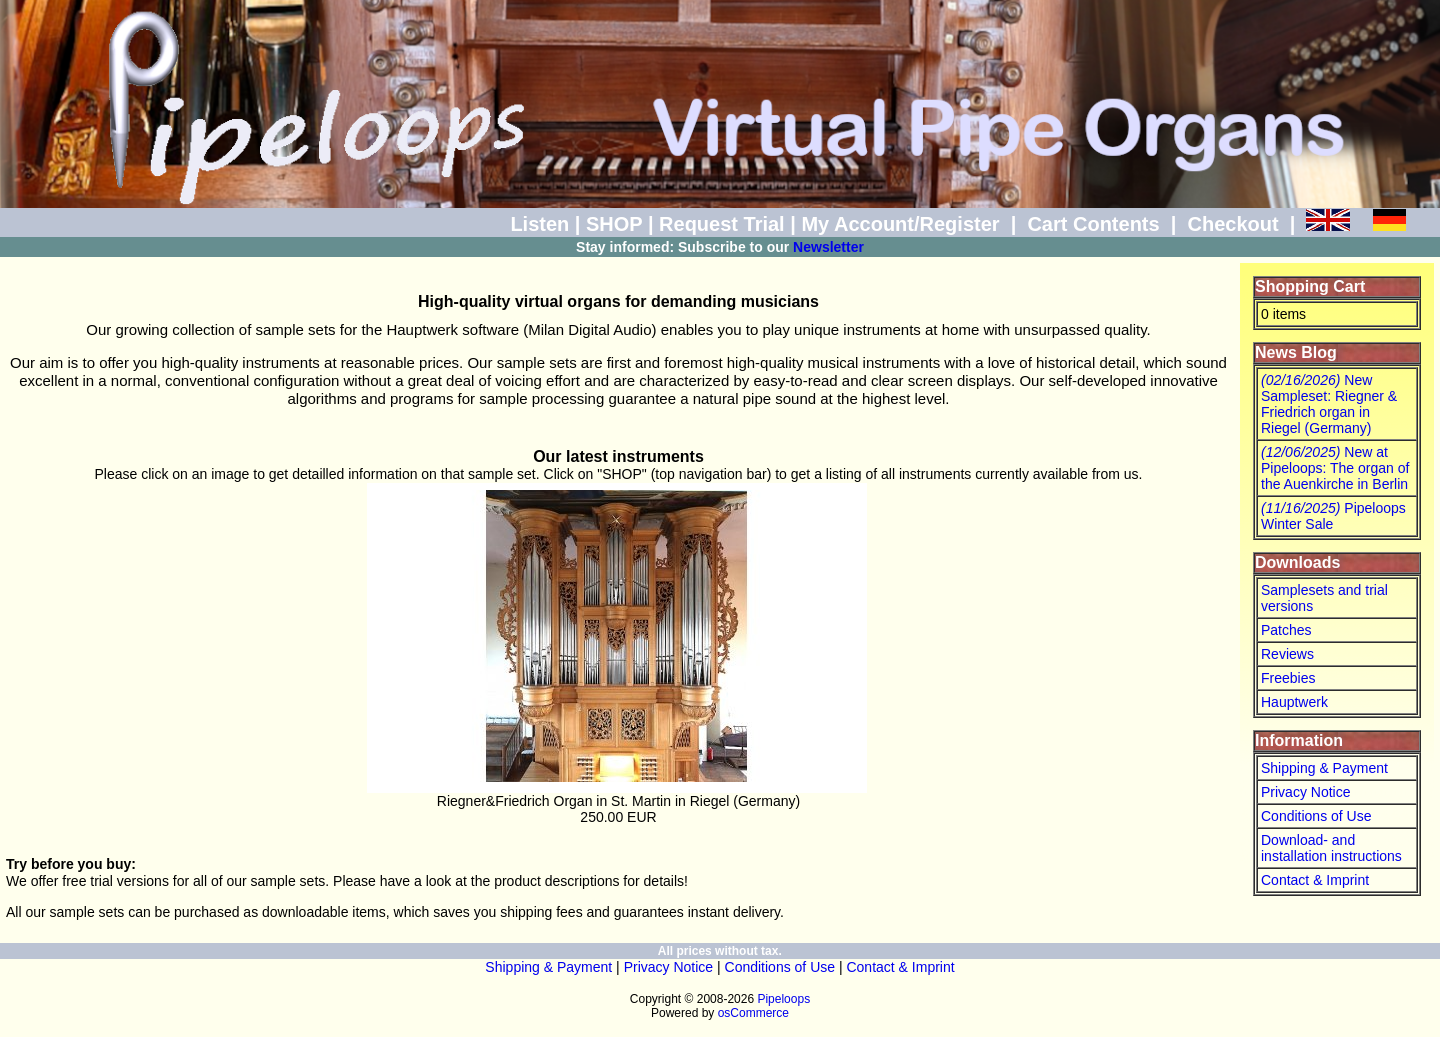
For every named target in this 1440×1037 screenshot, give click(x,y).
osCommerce (753, 1013)
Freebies (1288, 678)
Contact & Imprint (1315, 880)
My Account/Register (900, 224)
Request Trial (722, 224)
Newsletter (828, 247)
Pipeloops (783, 999)
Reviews (1287, 654)
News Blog (1296, 352)
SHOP (614, 224)
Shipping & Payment (1324, 768)
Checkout (1232, 224)
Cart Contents (1093, 224)
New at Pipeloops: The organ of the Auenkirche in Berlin (1335, 468)
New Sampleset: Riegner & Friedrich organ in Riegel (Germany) (1329, 404)
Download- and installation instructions (1331, 848)
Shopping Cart (1310, 286)
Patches (1286, 630)
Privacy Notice (1305, 792)
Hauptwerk (1294, 702)
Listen (539, 224)
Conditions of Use (1316, 816)
